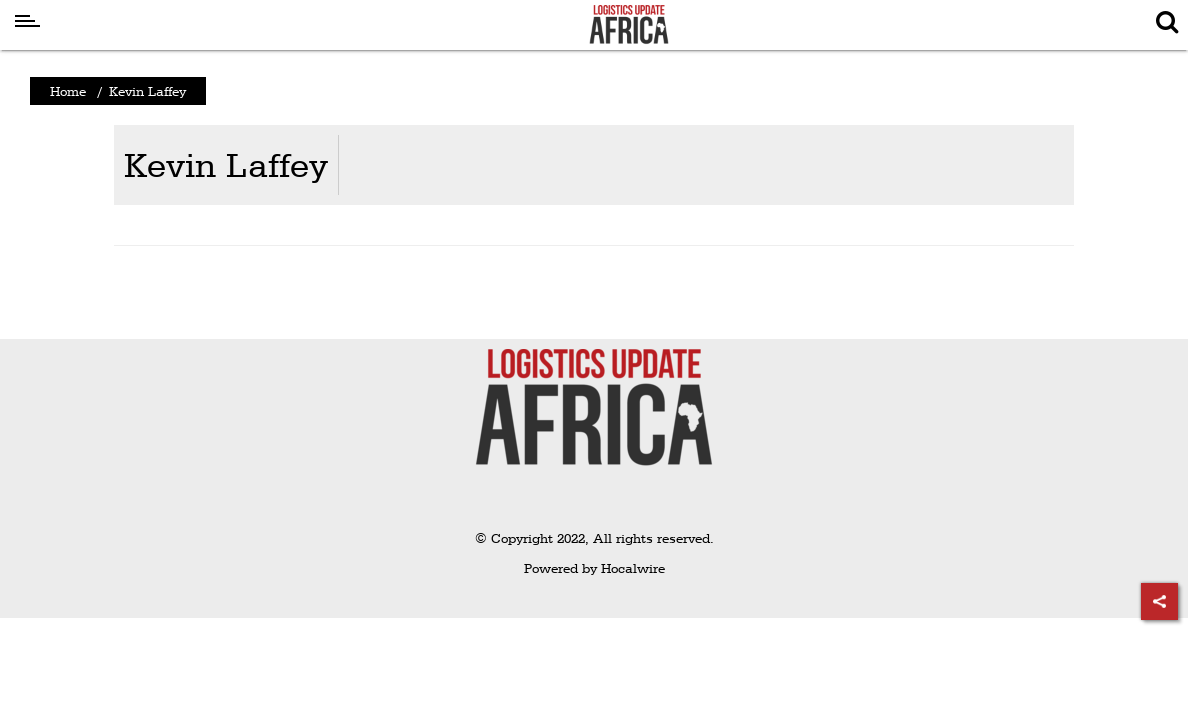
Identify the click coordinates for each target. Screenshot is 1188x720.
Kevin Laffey (226, 164)
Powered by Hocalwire (594, 568)
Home (68, 91)
